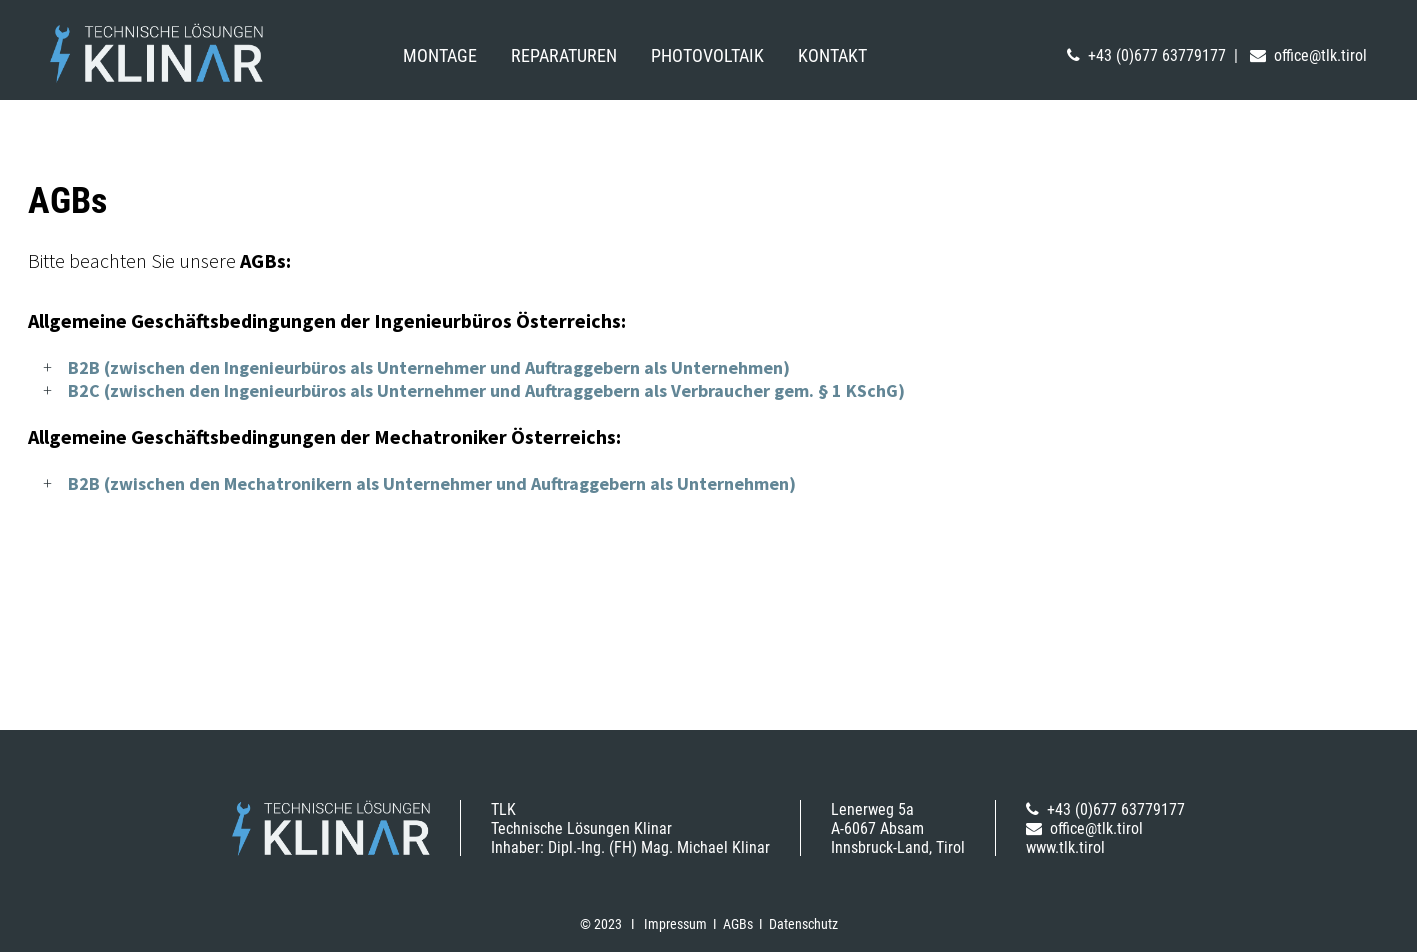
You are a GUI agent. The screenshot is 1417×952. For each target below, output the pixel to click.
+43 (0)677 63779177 (1146, 55)
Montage (440, 55)
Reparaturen (564, 55)
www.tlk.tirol (1065, 847)
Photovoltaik (707, 55)
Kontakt (832, 55)
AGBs (738, 924)
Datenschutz (803, 924)
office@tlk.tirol (1308, 55)
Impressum (675, 924)
